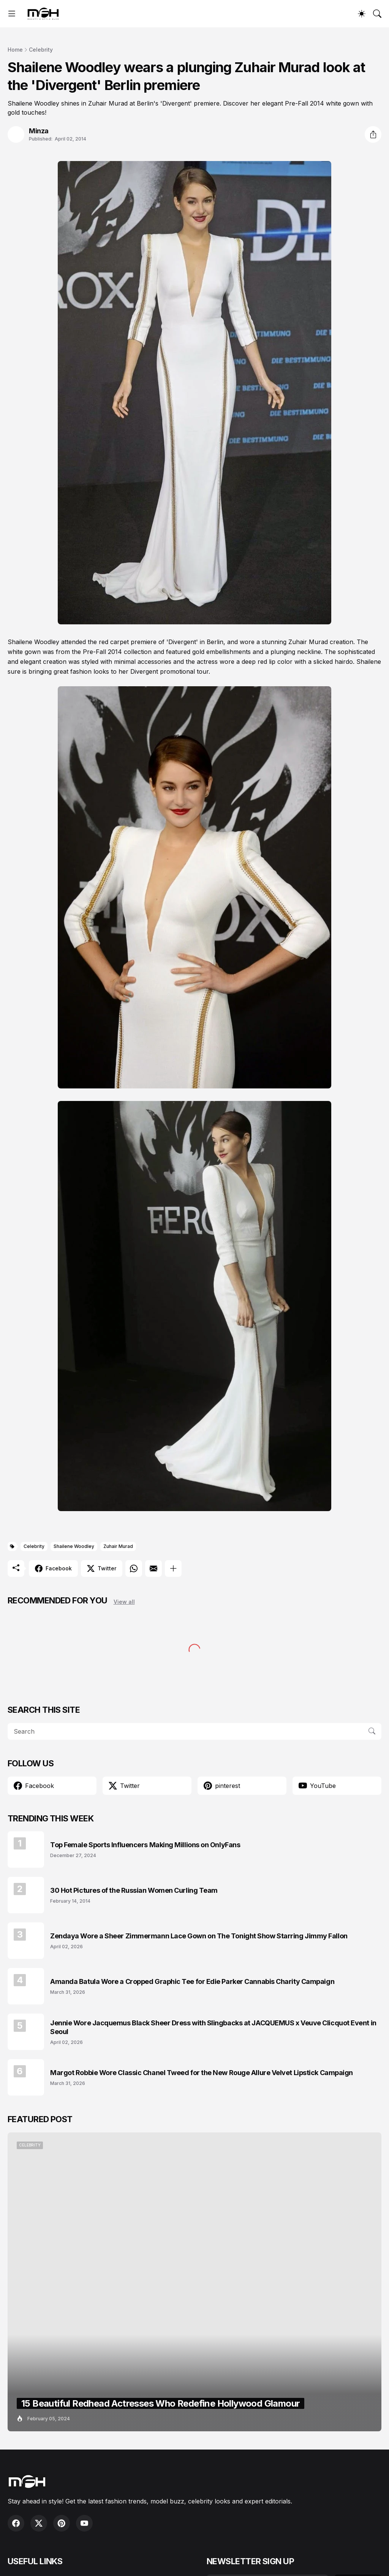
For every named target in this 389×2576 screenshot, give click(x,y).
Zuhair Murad (118, 1546)
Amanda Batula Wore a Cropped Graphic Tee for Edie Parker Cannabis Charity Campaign (192, 1981)
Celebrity (41, 49)
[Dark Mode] (361, 13)
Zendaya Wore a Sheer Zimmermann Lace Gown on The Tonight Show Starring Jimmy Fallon (199, 1936)
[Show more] (173, 1568)
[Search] (377, 13)
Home (15, 49)
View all (124, 1601)
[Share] (373, 134)
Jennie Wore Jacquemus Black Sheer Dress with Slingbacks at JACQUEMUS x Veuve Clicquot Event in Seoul (213, 2027)
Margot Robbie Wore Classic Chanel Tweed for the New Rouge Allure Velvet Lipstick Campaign (201, 2073)
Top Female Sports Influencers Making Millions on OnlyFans (145, 1845)
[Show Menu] (12, 13)
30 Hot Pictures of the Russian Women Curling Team (134, 1890)
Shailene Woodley (74, 1546)
